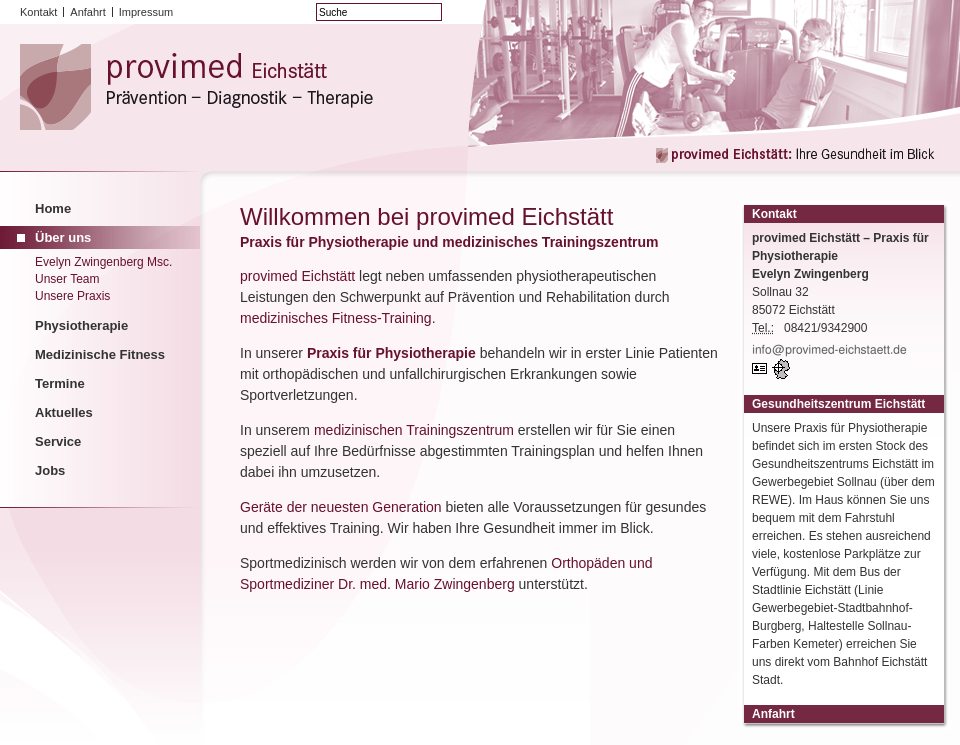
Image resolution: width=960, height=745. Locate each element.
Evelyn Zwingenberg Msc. (103, 262)
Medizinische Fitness (100, 354)
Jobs (50, 470)
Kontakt (38, 12)
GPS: (783, 369)
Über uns (63, 237)
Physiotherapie (81, 325)
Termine (60, 383)
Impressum (146, 12)
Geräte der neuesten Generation (341, 507)
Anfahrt (87, 12)
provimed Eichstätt (297, 276)
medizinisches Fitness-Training (336, 318)
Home (53, 208)
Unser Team (67, 279)
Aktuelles (64, 412)
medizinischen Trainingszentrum (414, 430)
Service (58, 441)
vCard (762, 369)
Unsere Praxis (72, 296)
